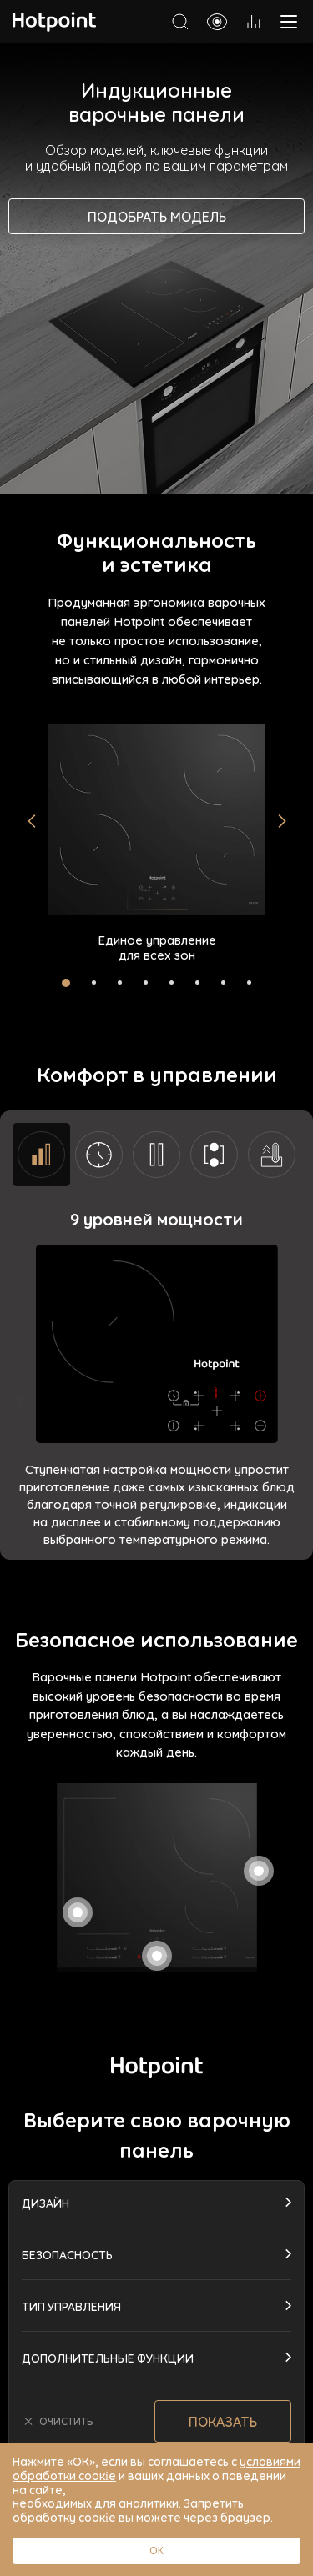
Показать (223, 2421)
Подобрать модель (157, 216)
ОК (156, 2551)
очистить (57, 2421)
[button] (31, 821)
